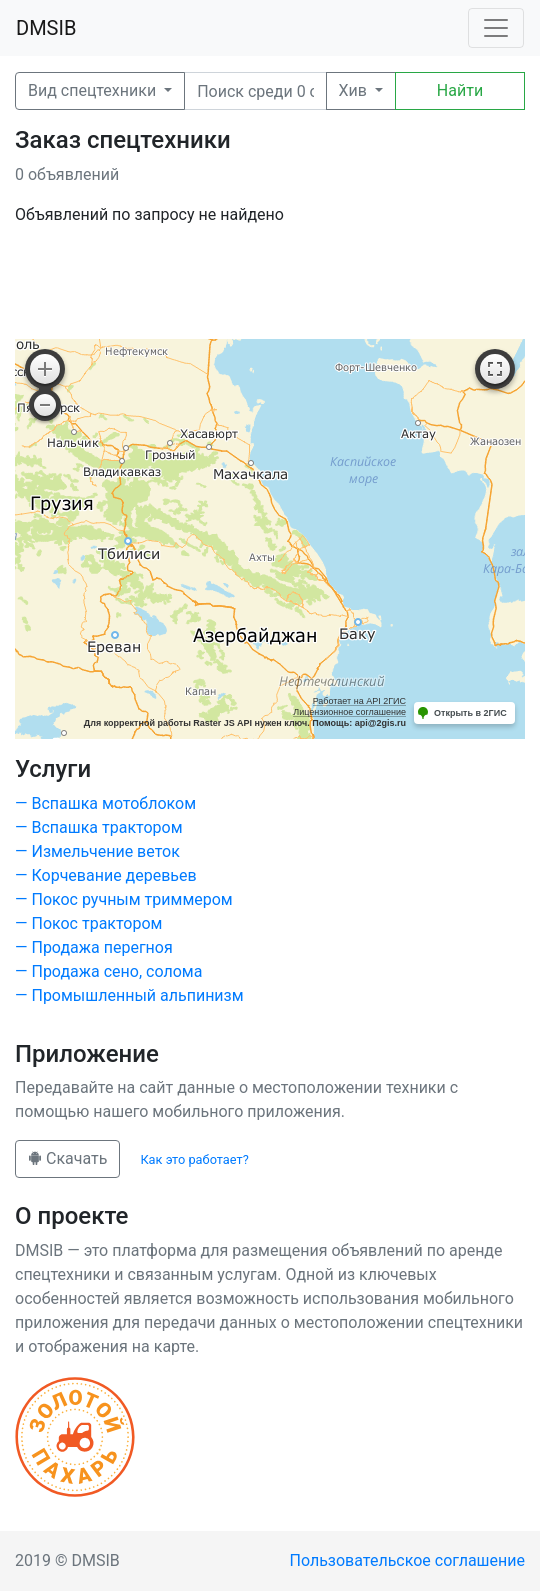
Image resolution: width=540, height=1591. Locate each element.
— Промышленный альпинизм (129, 995)
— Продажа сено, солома (108, 971)
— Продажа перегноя (94, 947)
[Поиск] (255, 91)
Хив (355, 90)
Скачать (67, 1158)
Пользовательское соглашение (408, 1560)
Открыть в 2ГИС (470, 713)
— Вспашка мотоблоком (105, 803)
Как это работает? (194, 1159)
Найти (460, 90)
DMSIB (46, 28)
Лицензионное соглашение (349, 712)
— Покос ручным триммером (124, 899)
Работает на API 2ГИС (359, 701)
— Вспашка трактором (99, 827)
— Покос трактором (88, 923)
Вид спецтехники (94, 90)
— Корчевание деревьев (106, 875)
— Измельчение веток (97, 851)
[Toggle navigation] (496, 28)
